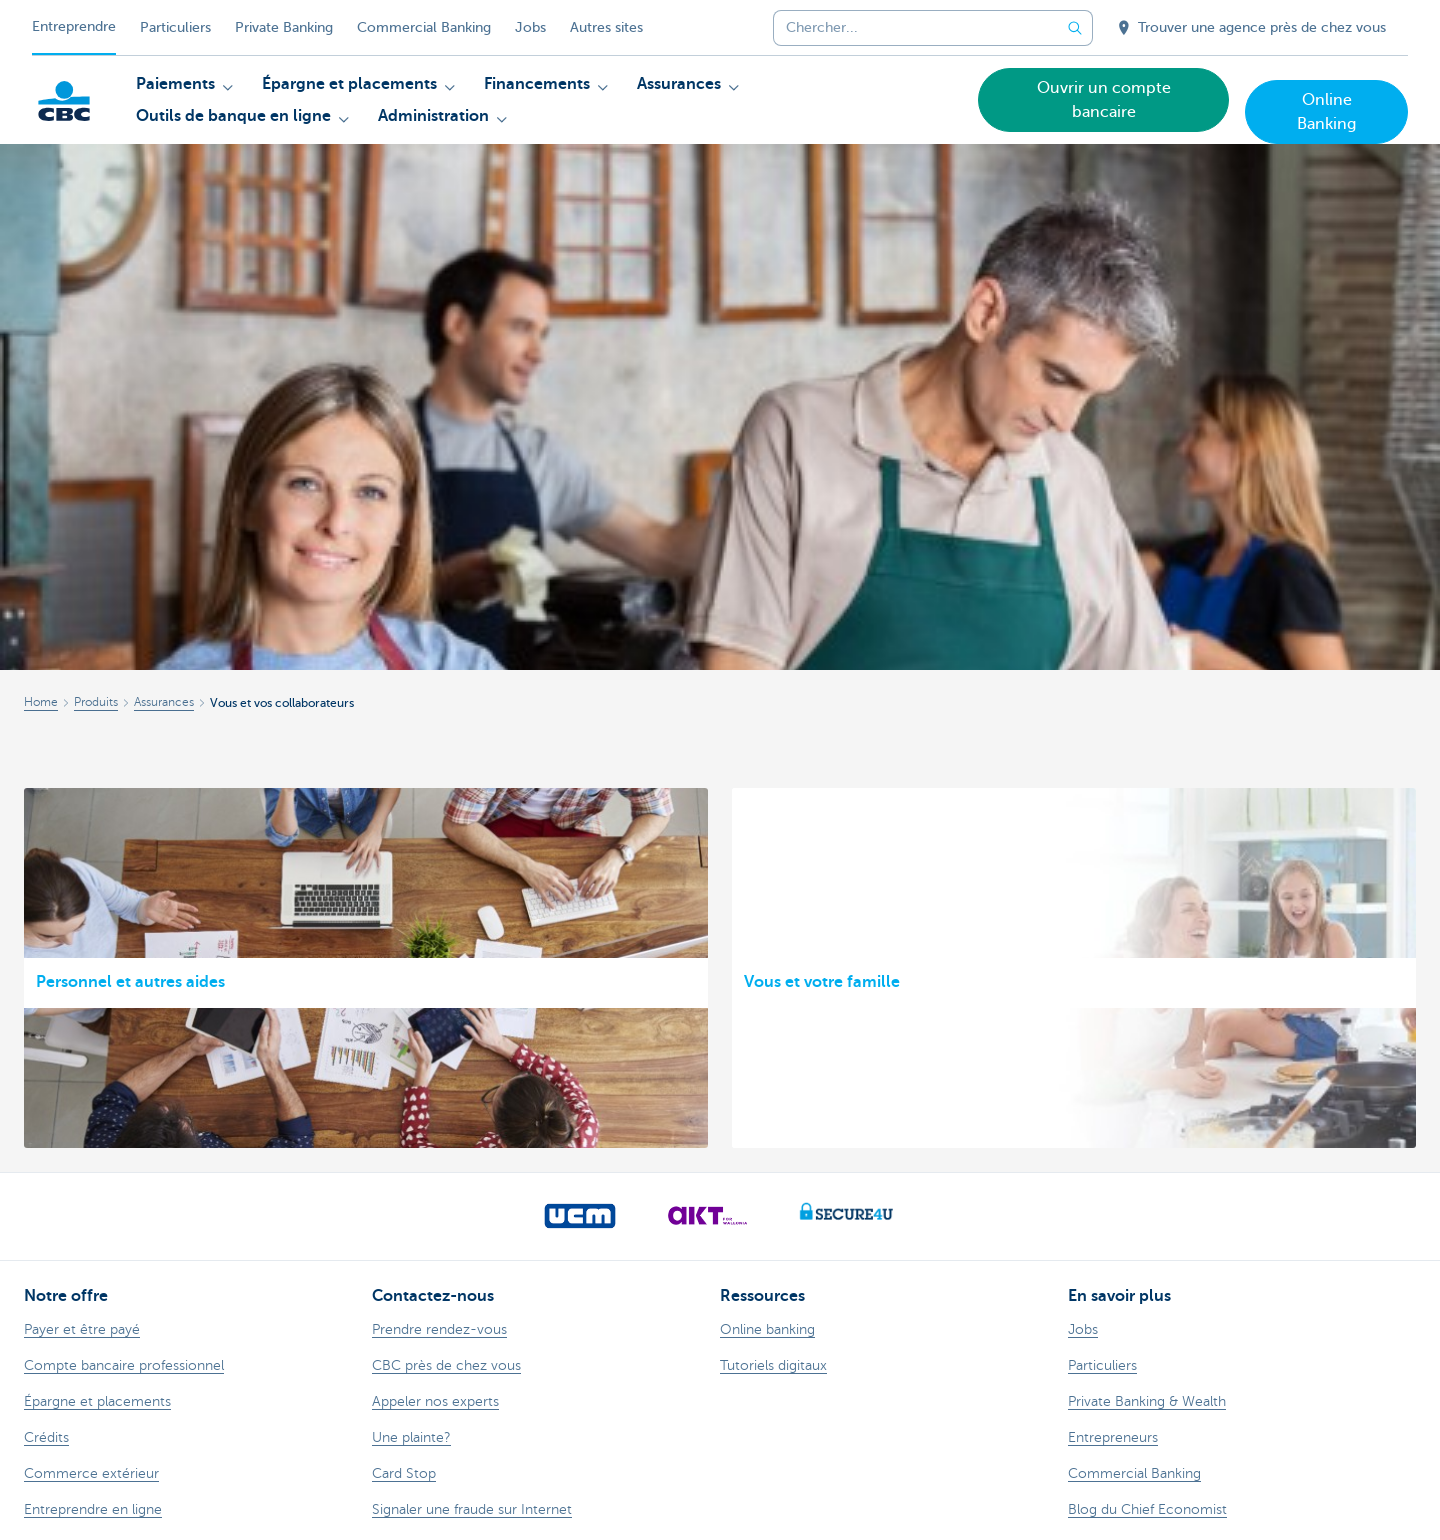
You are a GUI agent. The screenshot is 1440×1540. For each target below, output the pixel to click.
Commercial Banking (424, 27)
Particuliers (175, 27)
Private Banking (284, 27)
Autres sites (606, 27)
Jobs (530, 27)
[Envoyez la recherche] (1075, 28)
